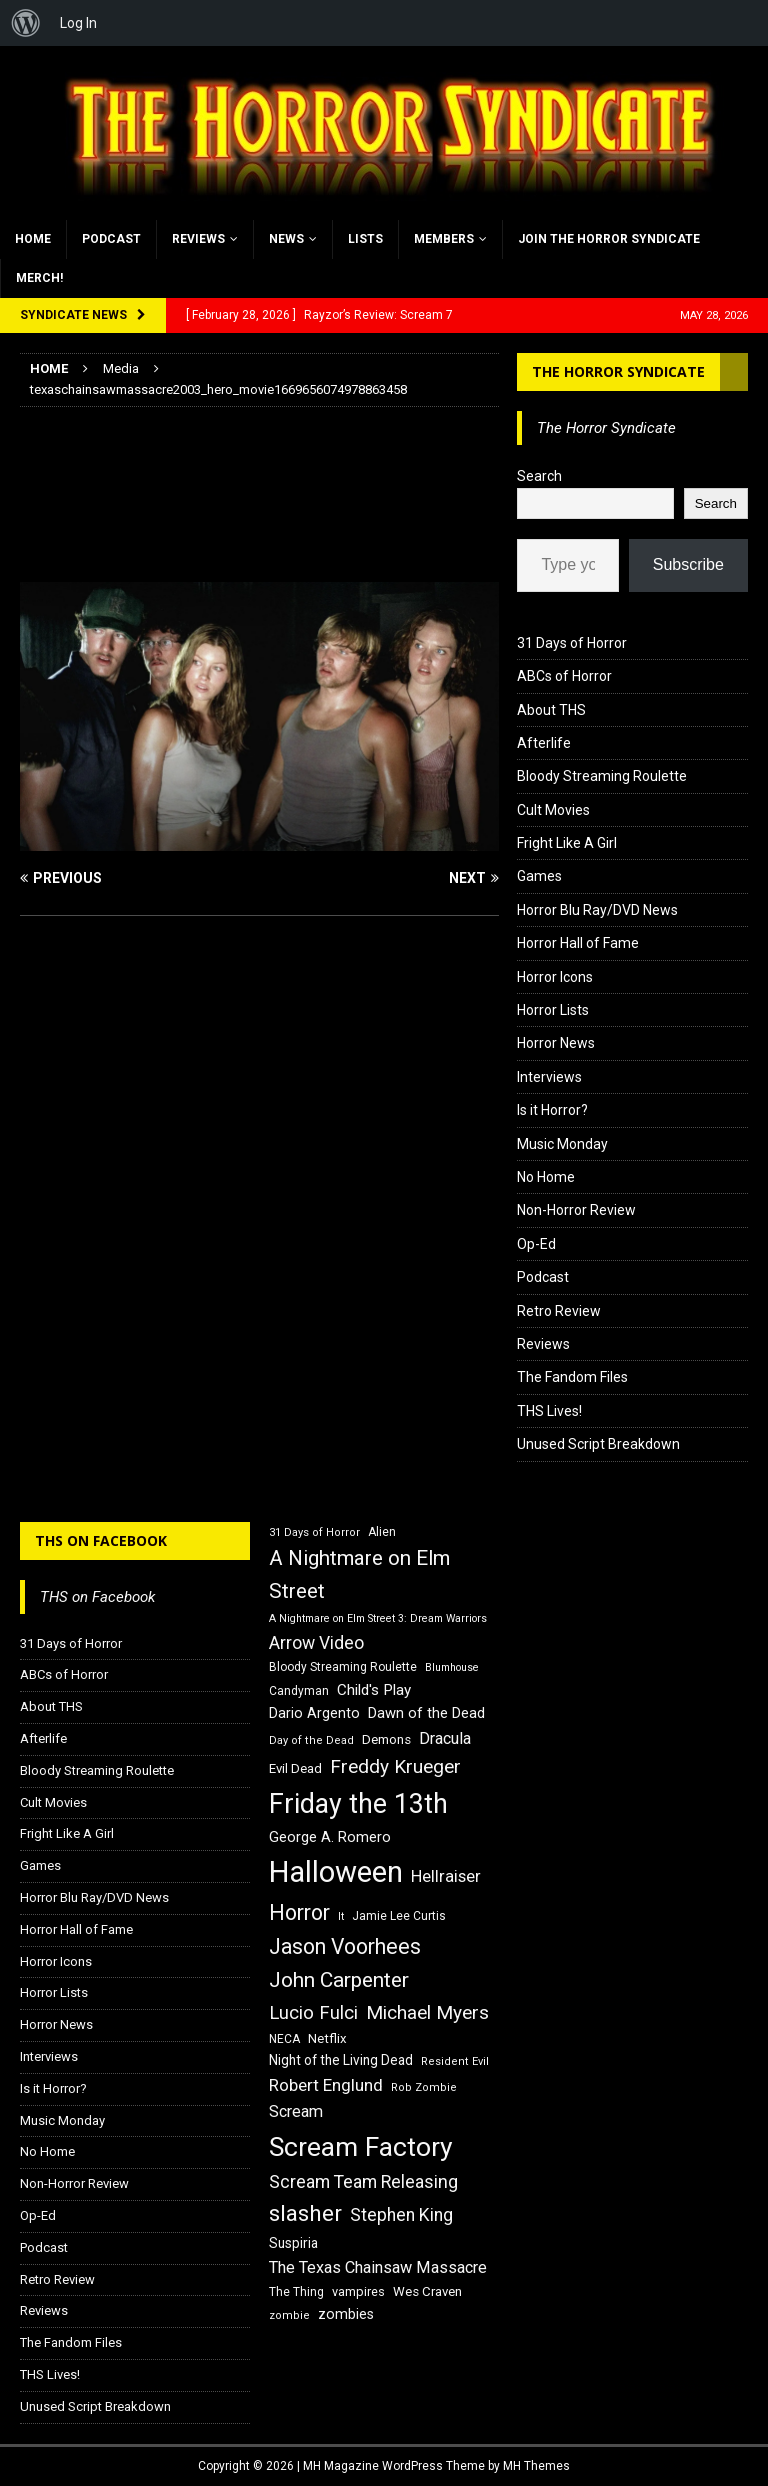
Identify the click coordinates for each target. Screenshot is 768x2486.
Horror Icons (555, 977)
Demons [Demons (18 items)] (386, 1739)
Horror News (556, 1043)
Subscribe (688, 564)
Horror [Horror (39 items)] (299, 1912)
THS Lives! (549, 1411)
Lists (365, 239)
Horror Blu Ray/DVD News (597, 910)
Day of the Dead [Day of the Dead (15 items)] (311, 1740)
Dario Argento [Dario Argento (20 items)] (314, 1713)
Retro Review (559, 1311)
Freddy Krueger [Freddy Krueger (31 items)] (395, 1766)
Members (444, 239)
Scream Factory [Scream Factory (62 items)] (361, 2146)
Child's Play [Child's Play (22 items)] (374, 1690)
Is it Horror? (552, 1110)
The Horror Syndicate (618, 371)
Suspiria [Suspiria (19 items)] (293, 2243)
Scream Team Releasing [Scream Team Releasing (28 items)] (363, 2181)
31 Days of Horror (572, 643)
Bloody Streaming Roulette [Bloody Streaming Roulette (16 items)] (343, 1667)
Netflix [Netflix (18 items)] (327, 2038)
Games (539, 876)
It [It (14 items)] (341, 1916)
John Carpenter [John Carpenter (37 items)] (339, 1980)
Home (33, 239)
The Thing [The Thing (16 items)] (296, 2292)
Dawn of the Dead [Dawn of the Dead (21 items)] (426, 1713)
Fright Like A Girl (567, 843)
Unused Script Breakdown (598, 1444)
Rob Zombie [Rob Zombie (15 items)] (424, 2087)
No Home (546, 1177)
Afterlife (544, 743)
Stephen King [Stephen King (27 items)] (401, 2215)
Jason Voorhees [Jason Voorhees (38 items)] (345, 1946)
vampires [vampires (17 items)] (358, 2291)
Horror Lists (553, 1010)
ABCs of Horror (564, 676)
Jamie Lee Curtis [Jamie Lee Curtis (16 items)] (399, 1916)
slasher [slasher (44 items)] (305, 2213)
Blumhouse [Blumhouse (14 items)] (452, 1667)
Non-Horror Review (576, 1210)
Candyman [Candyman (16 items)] (299, 1691)
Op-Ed (536, 1244)
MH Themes (536, 2466)
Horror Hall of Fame (578, 943)
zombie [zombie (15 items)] (289, 2315)
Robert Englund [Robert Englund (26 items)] (326, 2085)
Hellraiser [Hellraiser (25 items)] (446, 1876)
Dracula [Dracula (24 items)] (445, 1738)
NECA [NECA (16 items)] (284, 2039)
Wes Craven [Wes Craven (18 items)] (427, 2291)
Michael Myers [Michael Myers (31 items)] (427, 2012)
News (286, 239)
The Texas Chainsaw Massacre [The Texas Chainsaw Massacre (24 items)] (378, 2267)
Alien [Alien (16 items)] (382, 1532)
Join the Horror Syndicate (609, 239)
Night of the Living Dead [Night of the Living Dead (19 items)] (341, 2060)
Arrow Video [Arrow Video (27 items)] (316, 1643)
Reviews (198, 239)
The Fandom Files (572, 1377)
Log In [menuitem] (78, 23)
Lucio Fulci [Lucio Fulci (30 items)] (313, 2013)
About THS (551, 710)
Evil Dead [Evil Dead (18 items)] (295, 1768)
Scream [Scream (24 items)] (296, 2111)
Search (539, 476)
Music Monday (562, 1144)
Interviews (549, 1077)
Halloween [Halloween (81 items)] (336, 1872)
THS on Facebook (101, 1540)
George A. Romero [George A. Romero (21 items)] (330, 1837)
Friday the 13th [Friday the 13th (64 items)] (358, 1804)
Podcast (111, 239)
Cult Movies (553, 810)
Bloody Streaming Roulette (602, 776)
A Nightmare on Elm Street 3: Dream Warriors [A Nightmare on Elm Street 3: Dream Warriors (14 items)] (378, 1618)
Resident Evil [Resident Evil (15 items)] (455, 2061)
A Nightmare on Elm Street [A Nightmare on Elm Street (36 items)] (359, 1574)
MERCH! (39, 278)
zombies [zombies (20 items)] (346, 2314)
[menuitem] (26, 23)
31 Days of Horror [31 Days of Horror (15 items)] (314, 1532)
